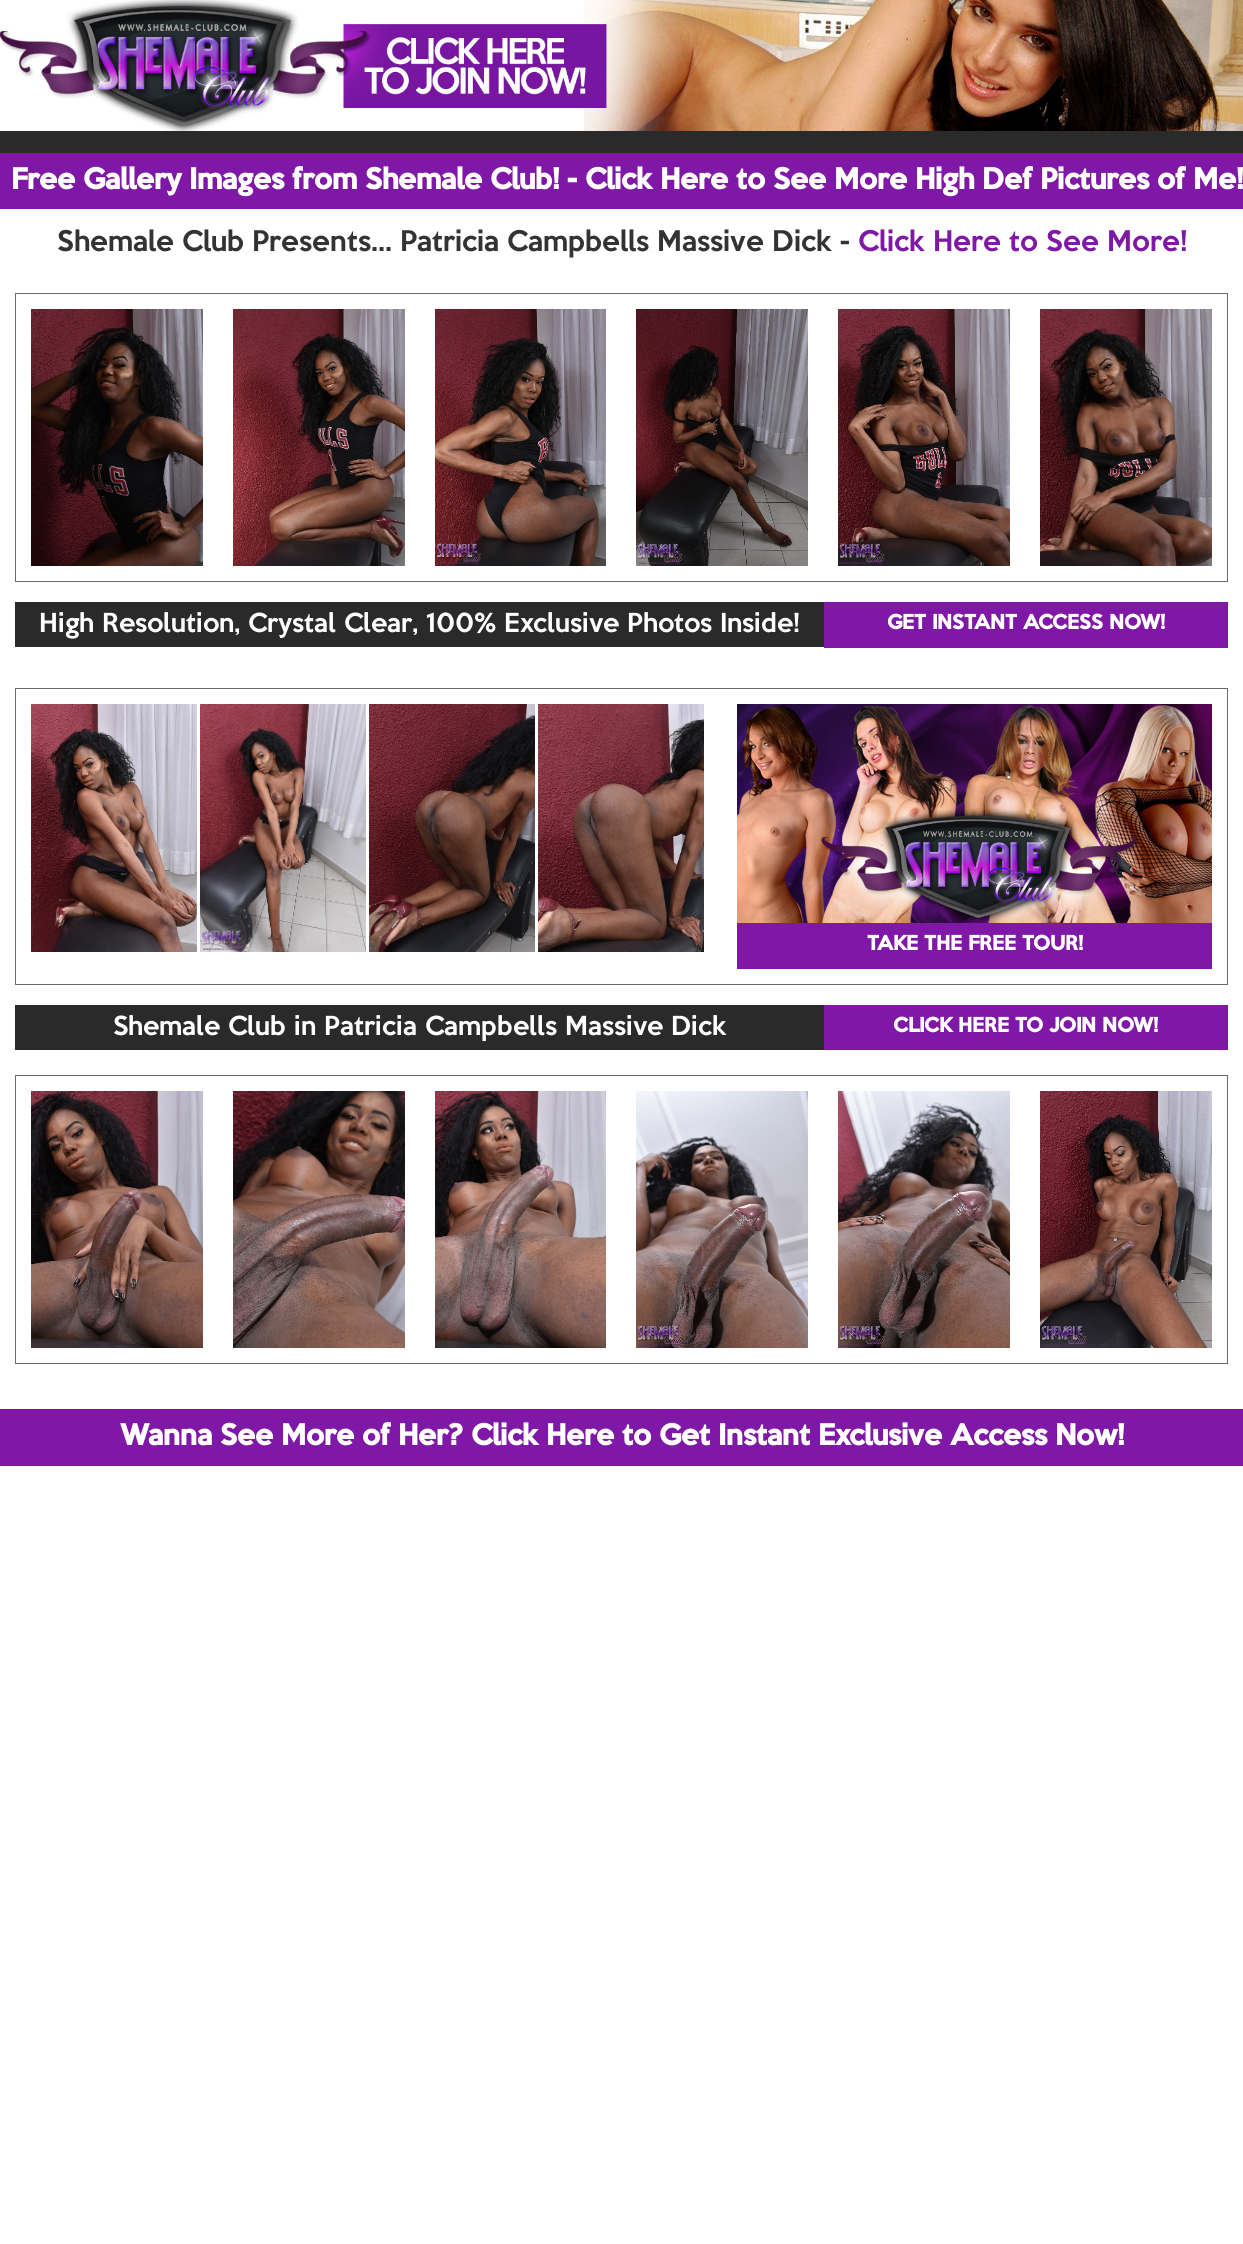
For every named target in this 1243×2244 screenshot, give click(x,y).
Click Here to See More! (1022, 243)
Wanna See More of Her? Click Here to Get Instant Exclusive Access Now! (622, 1437)
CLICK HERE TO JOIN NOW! (1025, 1027)
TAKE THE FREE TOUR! (975, 945)
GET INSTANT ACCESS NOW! (1026, 624)
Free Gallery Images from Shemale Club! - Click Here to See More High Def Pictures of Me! (627, 181)
